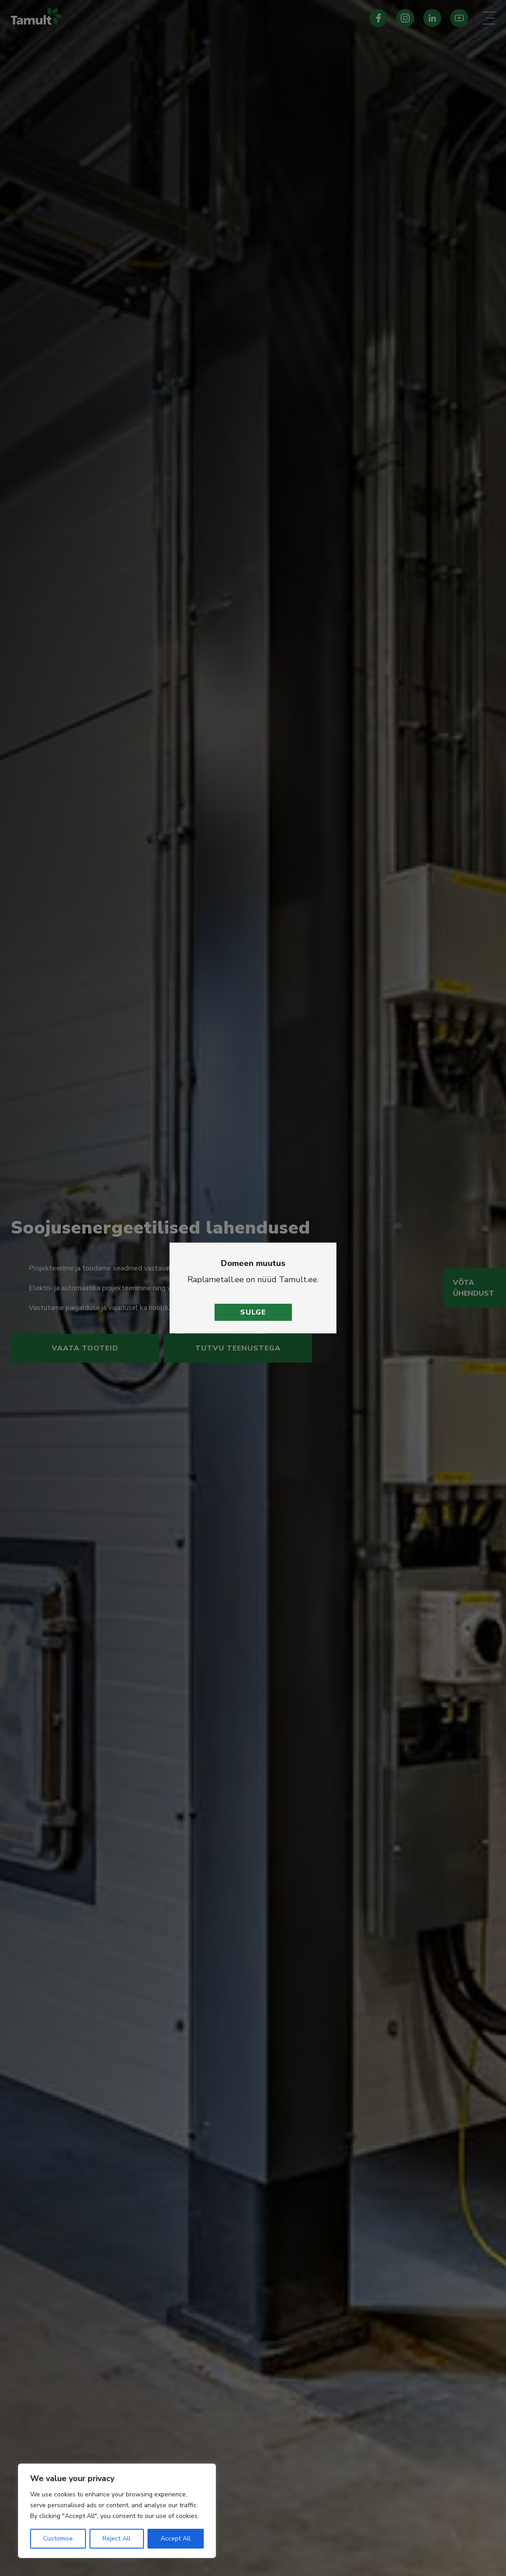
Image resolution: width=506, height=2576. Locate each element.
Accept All (176, 2538)
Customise (58, 2538)
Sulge (253, 1312)
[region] (117, 2511)
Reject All (116, 2538)
